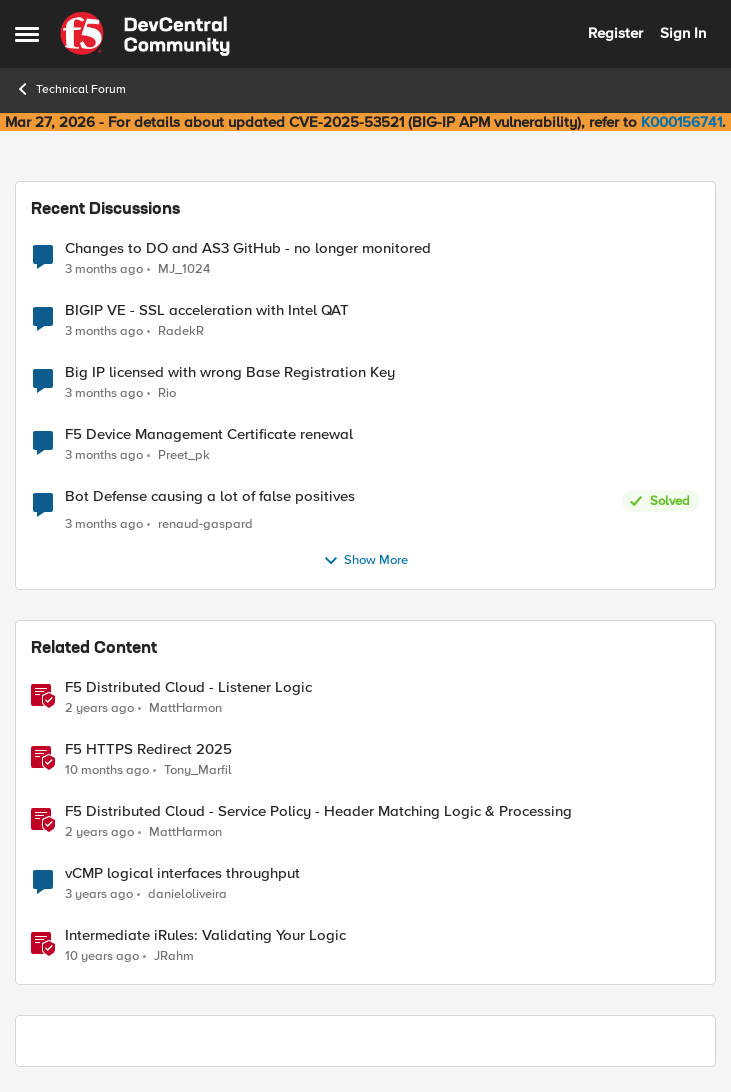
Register (615, 33)
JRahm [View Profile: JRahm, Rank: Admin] (174, 955)
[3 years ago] (99, 894)
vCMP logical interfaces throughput (182, 873)
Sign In (683, 33)
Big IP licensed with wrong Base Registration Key (230, 372)
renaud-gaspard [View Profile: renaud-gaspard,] (205, 524)
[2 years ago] (99, 708)
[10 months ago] (107, 770)
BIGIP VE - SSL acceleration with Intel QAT (207, 310)
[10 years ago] (102, 956)
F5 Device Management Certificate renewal (209, 434)
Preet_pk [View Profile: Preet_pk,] (184, 455)
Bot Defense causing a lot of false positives (210, 496)
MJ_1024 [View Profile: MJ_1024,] (184, 268)
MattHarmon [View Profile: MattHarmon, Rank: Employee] (185, 707)
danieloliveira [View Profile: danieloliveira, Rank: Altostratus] (187, 893)
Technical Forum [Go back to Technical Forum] (70, 89)
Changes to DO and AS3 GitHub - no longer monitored (248, 248)
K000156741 (681, 122)
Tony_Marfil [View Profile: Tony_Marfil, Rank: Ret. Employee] (198, 769)
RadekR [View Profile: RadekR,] (181, 331)
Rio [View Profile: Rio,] (167, 393)
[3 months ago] (104, 269)
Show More (365, 561)
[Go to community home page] (145, 34)
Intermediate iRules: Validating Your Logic (205, 935)
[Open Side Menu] (27, 34)
